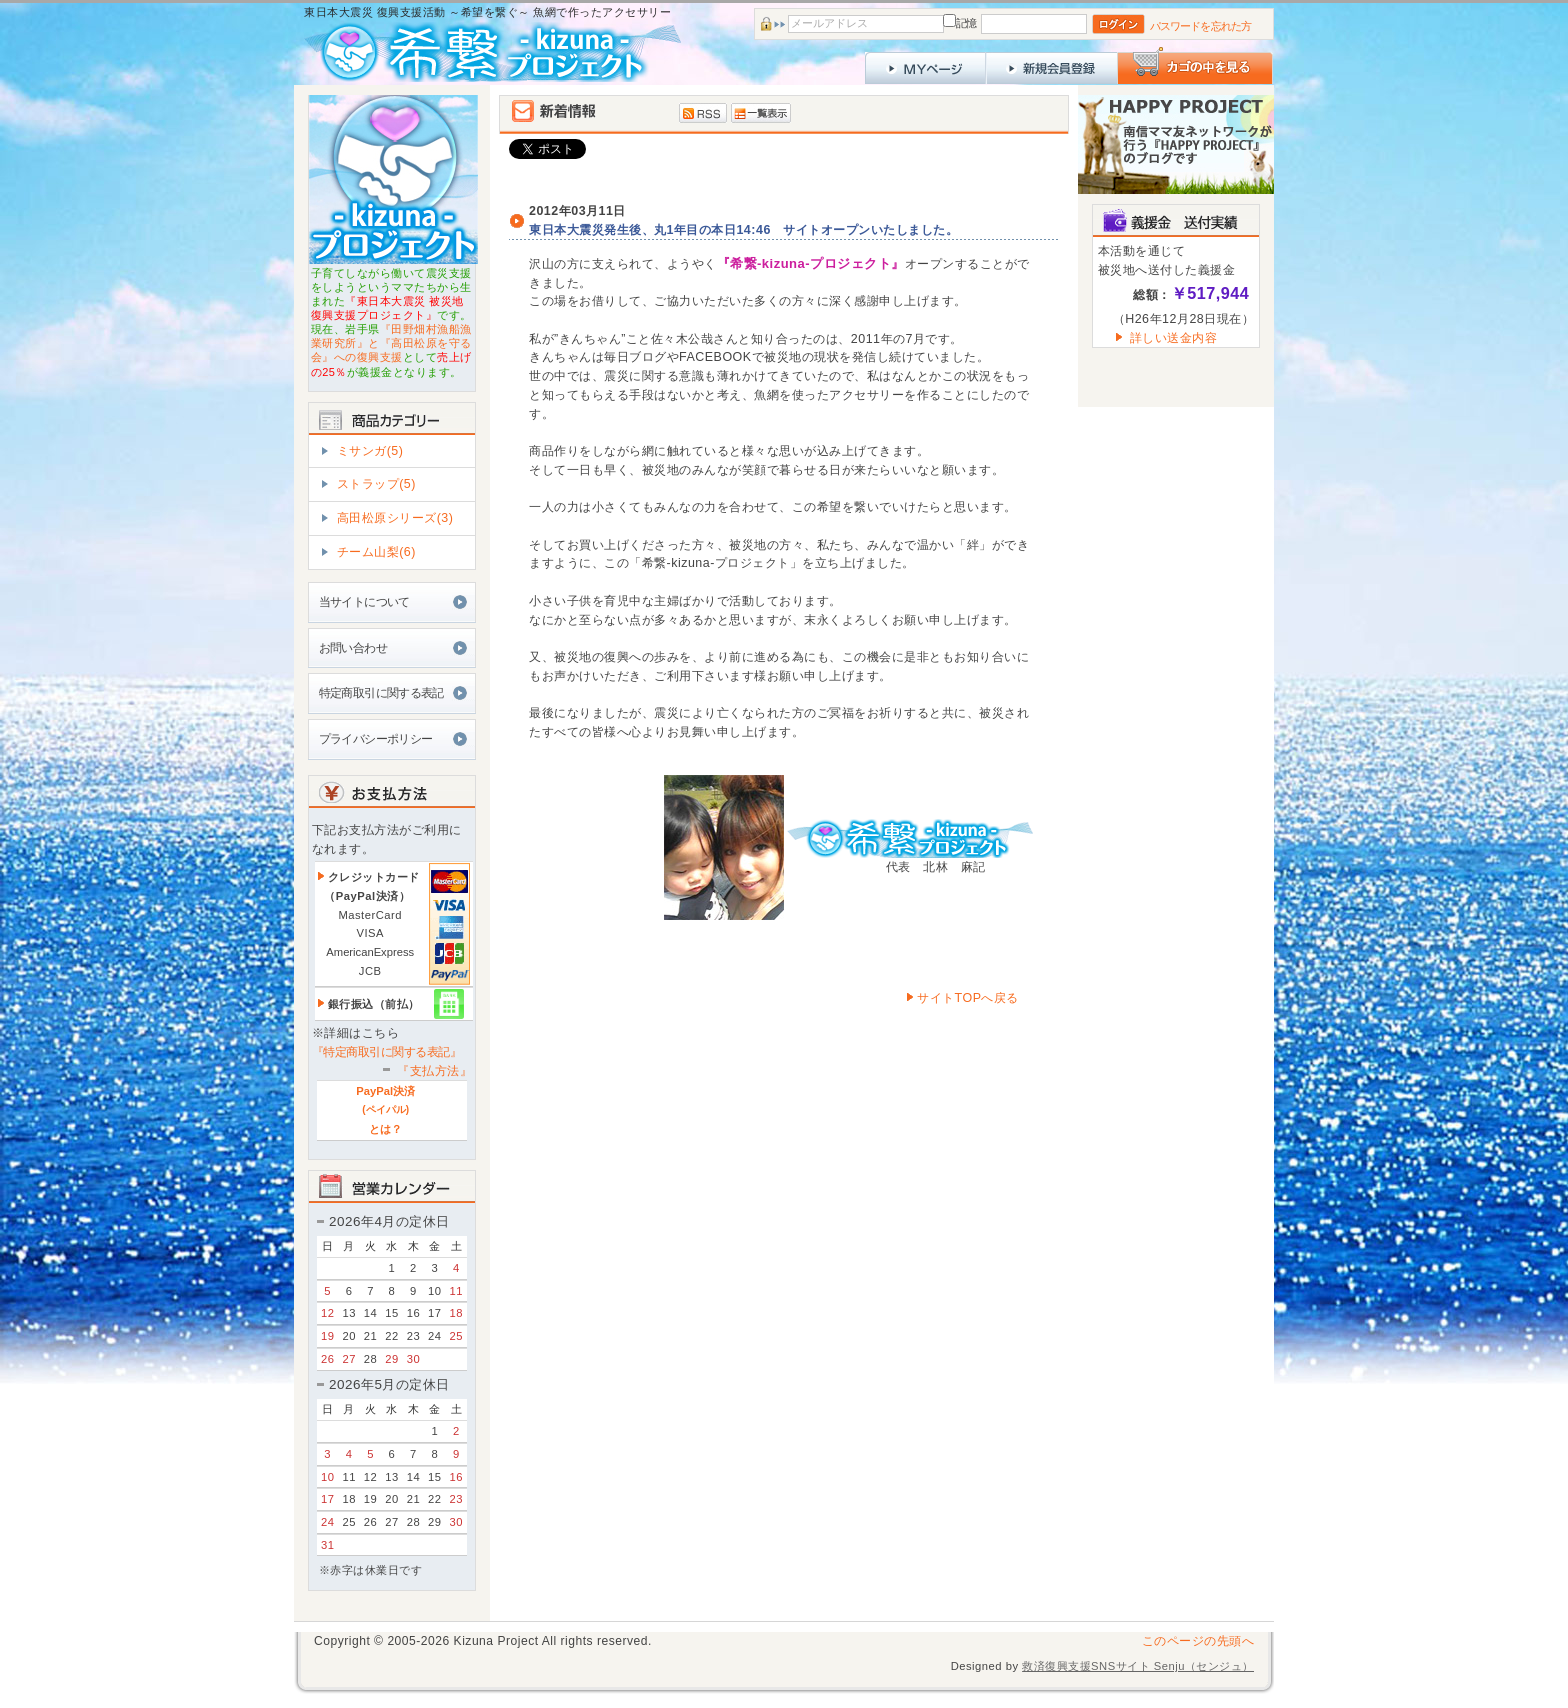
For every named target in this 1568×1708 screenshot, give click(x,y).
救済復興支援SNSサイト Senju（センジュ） (1138, 1666)
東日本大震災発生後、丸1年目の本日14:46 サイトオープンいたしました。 (743, 230)
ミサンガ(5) (370, 451)
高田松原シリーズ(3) (395, 518)
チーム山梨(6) (376, 552)
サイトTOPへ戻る (961, 998)
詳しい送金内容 (1174, 338)
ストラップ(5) (376, 484)
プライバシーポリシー (376, 739)
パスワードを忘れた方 (1200, 26)
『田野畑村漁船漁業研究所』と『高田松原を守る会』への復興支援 (391, 343)
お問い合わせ (353, 648)
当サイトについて (364, 602)
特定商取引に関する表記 (381, 693)
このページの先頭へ (1198, 1641)
